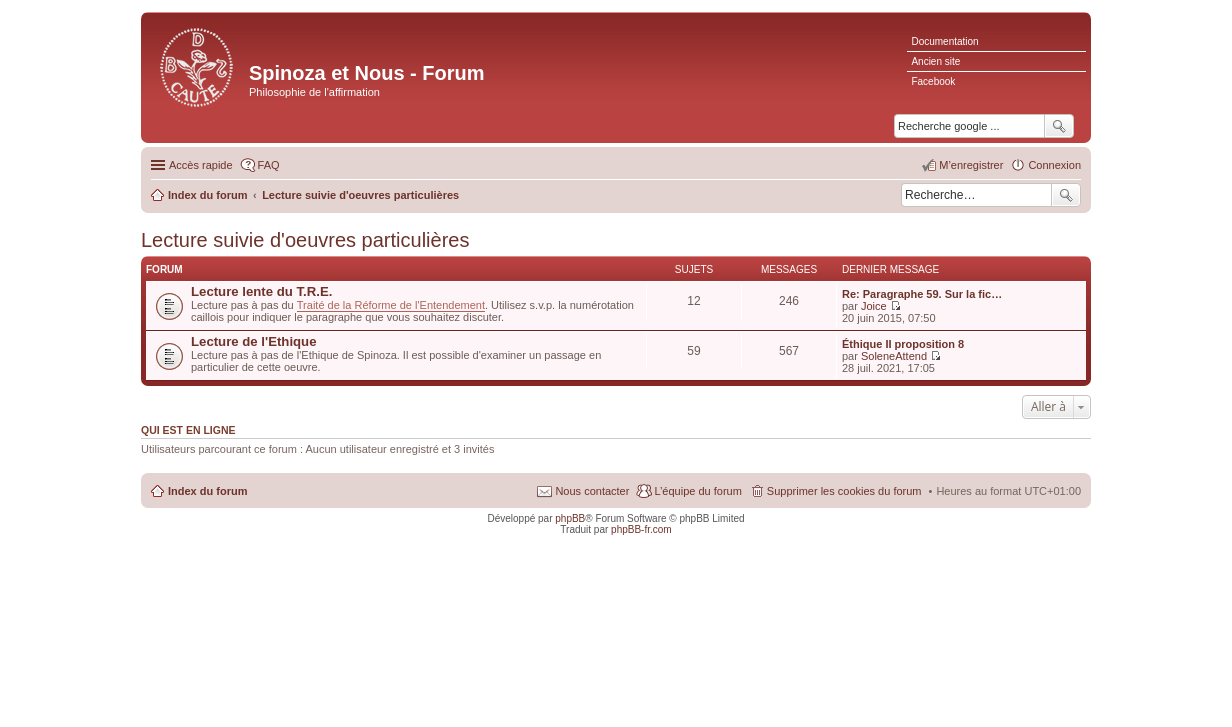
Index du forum (207, 491)
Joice (874, 306)
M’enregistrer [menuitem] (971, 165)
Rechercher (1066, 195)
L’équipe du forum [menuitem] (697, 491)
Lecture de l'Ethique (254, 341)
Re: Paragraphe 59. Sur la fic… (922, 294)
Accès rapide (201, 165)
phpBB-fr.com (641, 529)
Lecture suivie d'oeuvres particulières (305, 240)
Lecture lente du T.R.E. (261, 291)
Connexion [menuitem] (1054, 165)
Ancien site (935, 61)
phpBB (570, 518)
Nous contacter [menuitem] (592, 491)
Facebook (933, 81)
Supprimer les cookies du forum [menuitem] (844, 491)
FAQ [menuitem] (269, 165)
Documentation (944, 41)
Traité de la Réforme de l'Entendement (391, 305)
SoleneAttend (894, 356)
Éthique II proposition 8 (903, 344)
